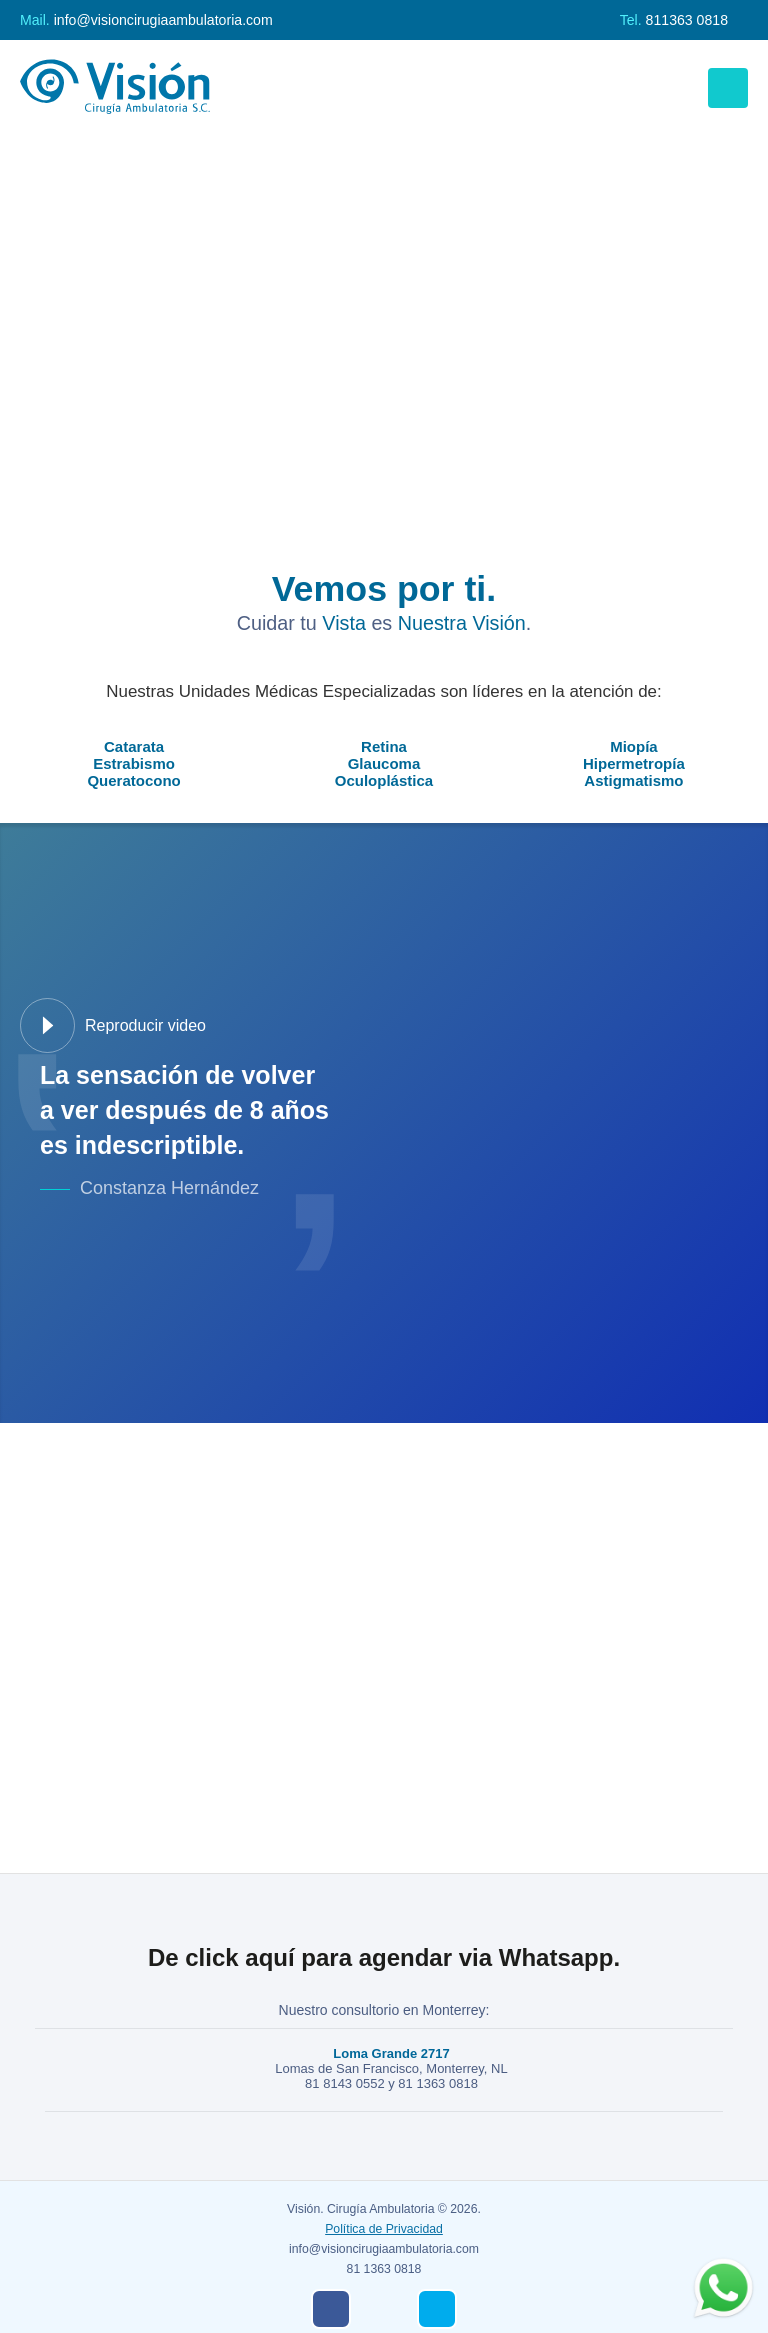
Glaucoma (384, 763)
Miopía (634, 746)
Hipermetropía (634, 763)
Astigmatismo (633, 780)
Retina (384, 746)
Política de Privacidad (384, 2229)
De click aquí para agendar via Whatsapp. (384, 1957)
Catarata (134, 746)
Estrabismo (134, 763)
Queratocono (133, 780)
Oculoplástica (384, 780)
